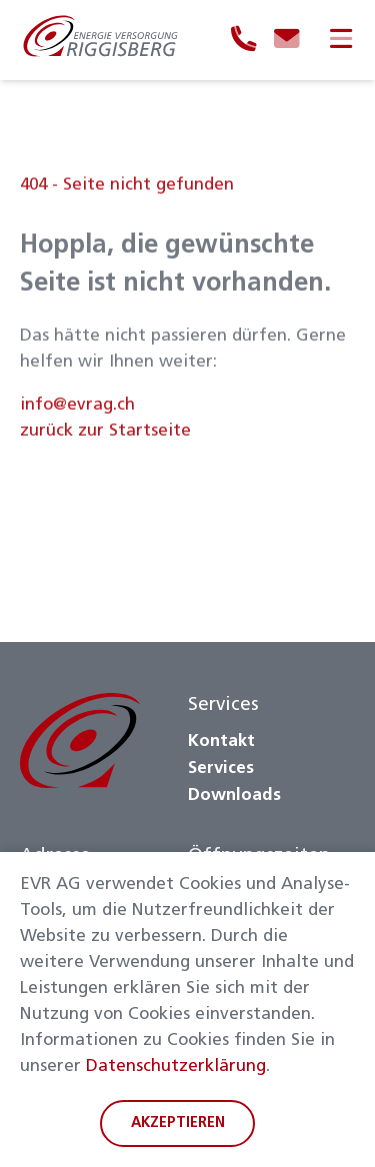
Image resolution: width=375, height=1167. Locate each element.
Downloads (234, 795)
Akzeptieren (178, 1123)
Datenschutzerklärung (176, 1066)
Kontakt (221, 741)
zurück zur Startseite (105, 436)
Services (221, 768)
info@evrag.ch (77, 410)
